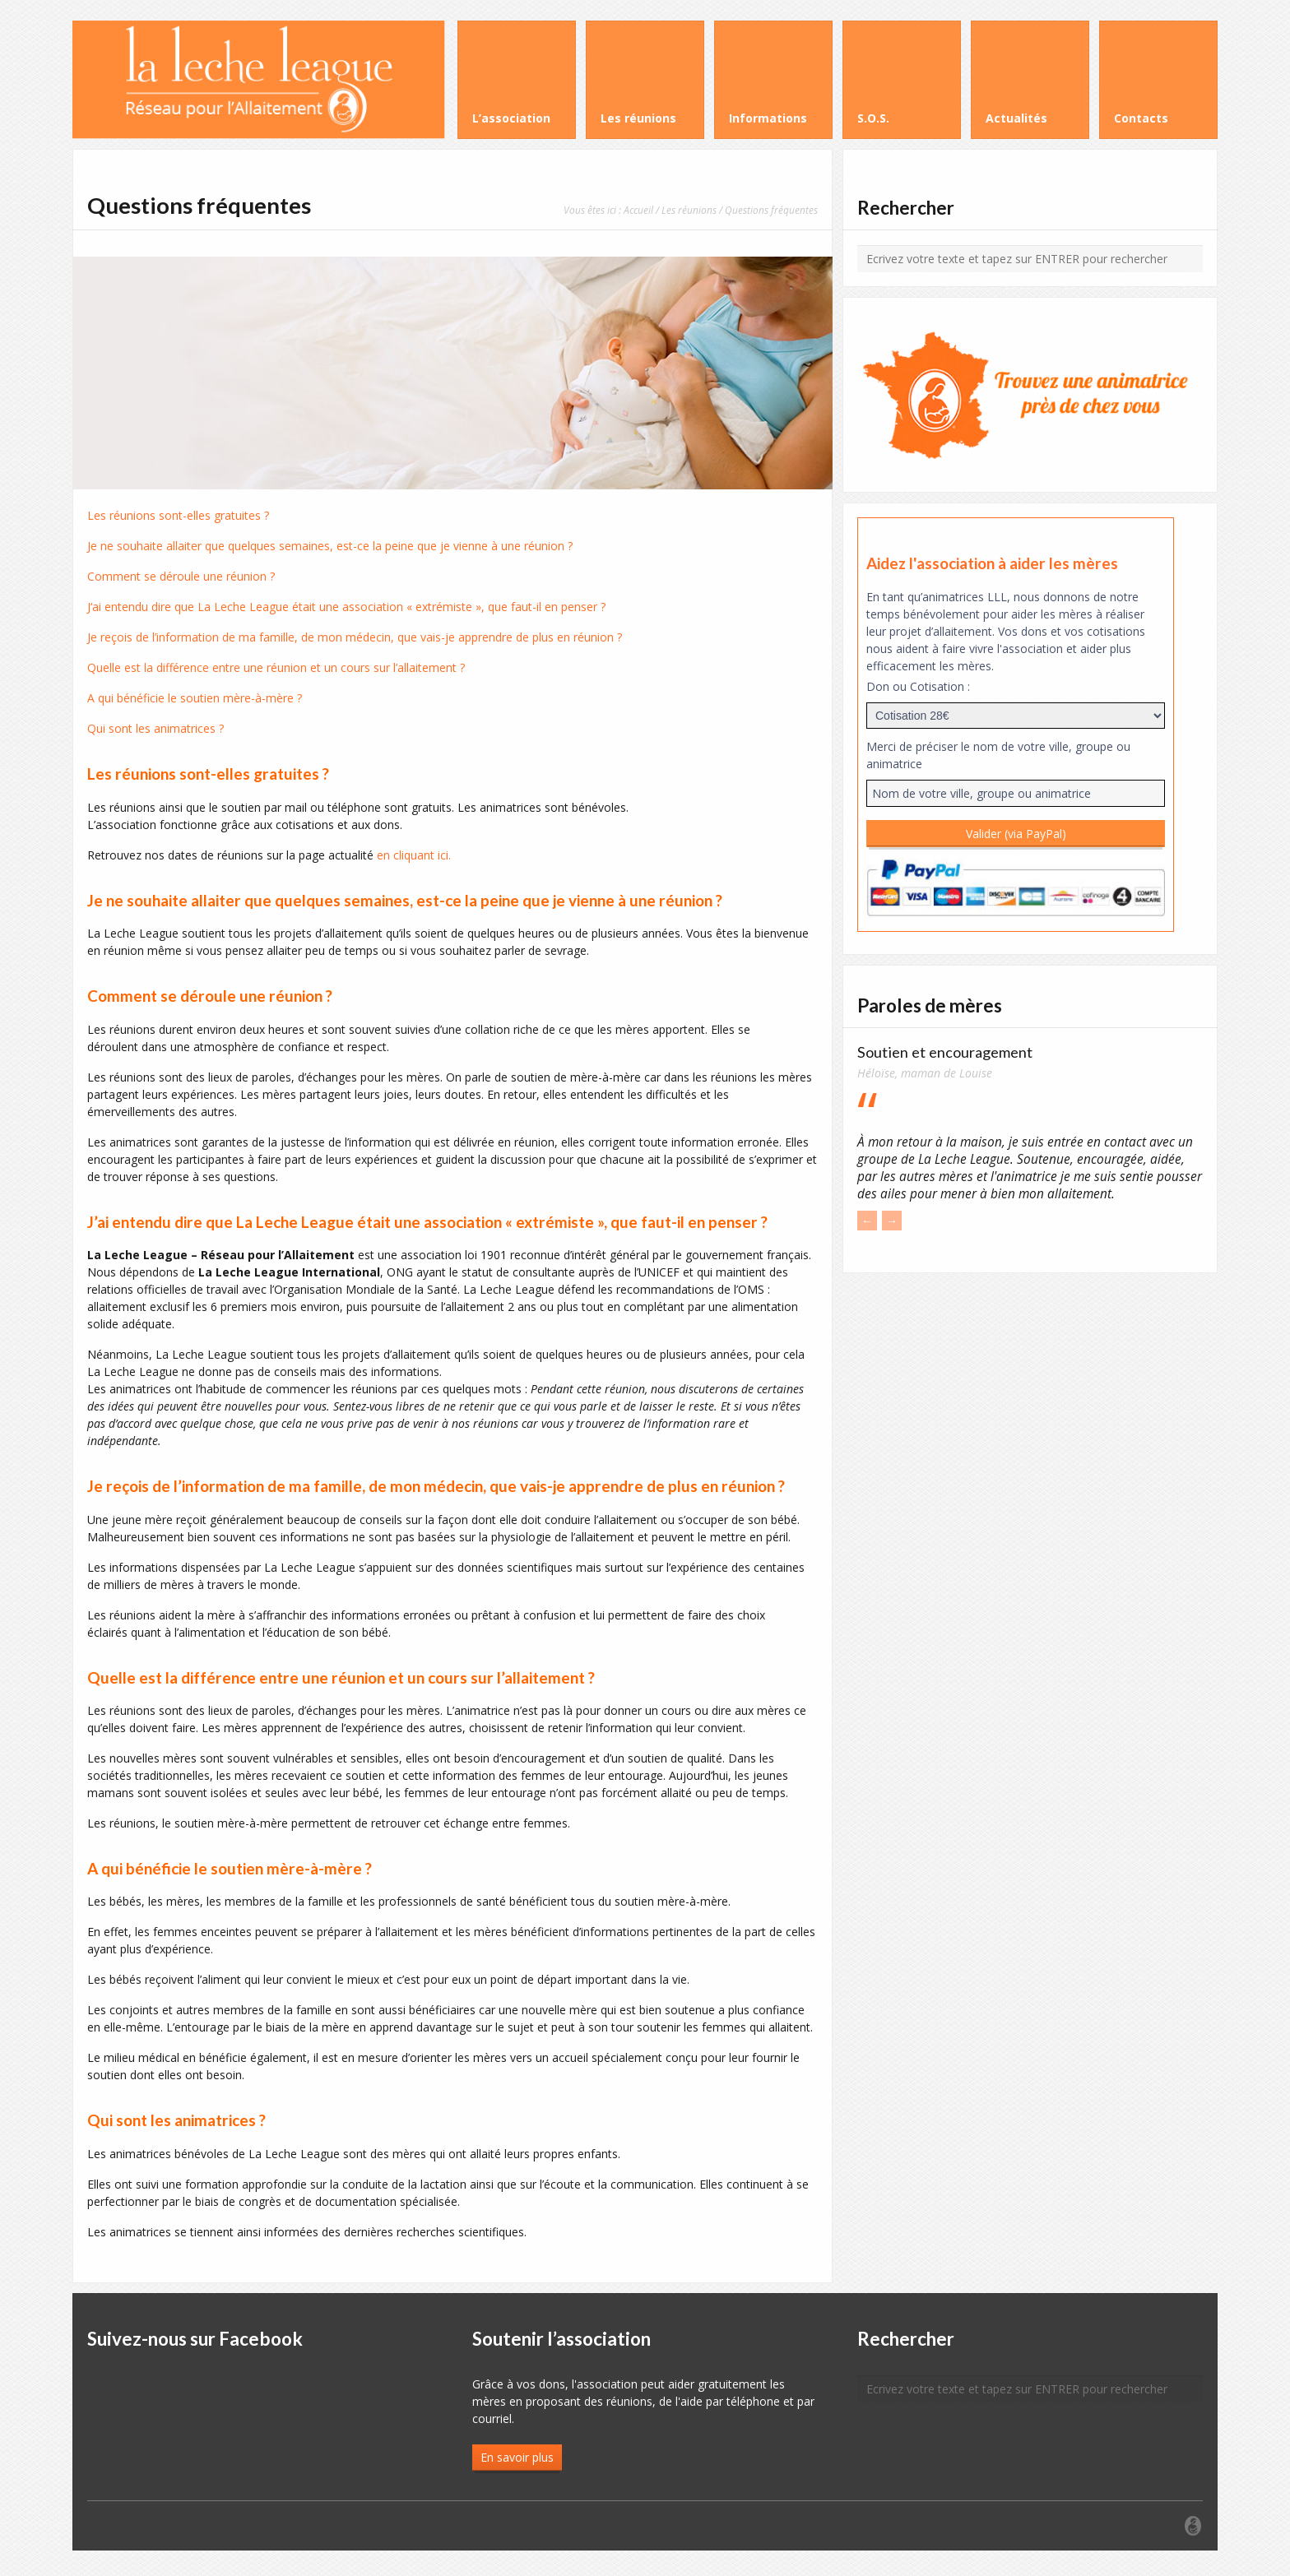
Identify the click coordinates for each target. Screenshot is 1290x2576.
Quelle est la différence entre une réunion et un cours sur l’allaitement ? (276, 667)
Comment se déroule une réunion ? (181, 576)
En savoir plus (517, 2457)
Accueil (638, 209)
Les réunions (689, 209)
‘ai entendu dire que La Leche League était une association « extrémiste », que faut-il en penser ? (348, 606)
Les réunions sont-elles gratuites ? (178, 515)
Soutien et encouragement (944, 1052)
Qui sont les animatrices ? (155, 728)
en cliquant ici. (414, 855)
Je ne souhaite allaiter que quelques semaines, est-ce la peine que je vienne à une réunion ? (330, 546)
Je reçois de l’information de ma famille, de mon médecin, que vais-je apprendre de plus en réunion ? (354, 637)
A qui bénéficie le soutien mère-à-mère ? (194, 698)
